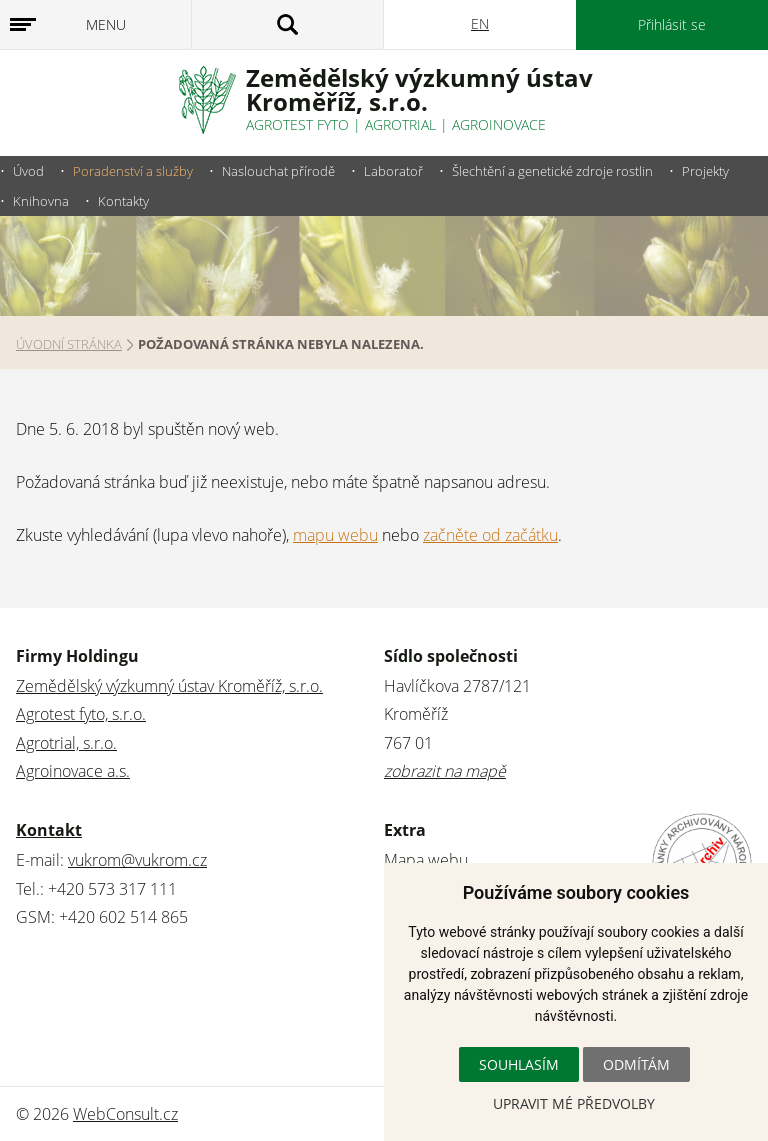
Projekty (705, 171)
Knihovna (41, 201)
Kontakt (49, 830)
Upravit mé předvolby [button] (574, 1103)
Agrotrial (400, 124)
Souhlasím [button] (519, 1064)
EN (480, 23)
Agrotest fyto (297, 124)
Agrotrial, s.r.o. (66, 743)
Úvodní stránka (69, 344)
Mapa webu (426, 860)
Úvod (28, 171)
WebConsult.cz (125, 1114)
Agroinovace (499, 124)
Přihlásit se (672, 24)
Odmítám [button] (636, 1064)
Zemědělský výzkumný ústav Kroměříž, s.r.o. (169, 686)
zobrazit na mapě (445, 771)
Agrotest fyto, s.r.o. (81, 714)
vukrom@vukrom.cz (137, 860)
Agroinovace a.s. (73, 771)
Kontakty (123, 201)
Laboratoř (393, 171)
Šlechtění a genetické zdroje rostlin (552, 171)
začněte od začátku (490, 535)
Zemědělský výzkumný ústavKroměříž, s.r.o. (419, 89)
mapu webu (335, 535)
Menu (106, 24)
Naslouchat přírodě (278, 171)
